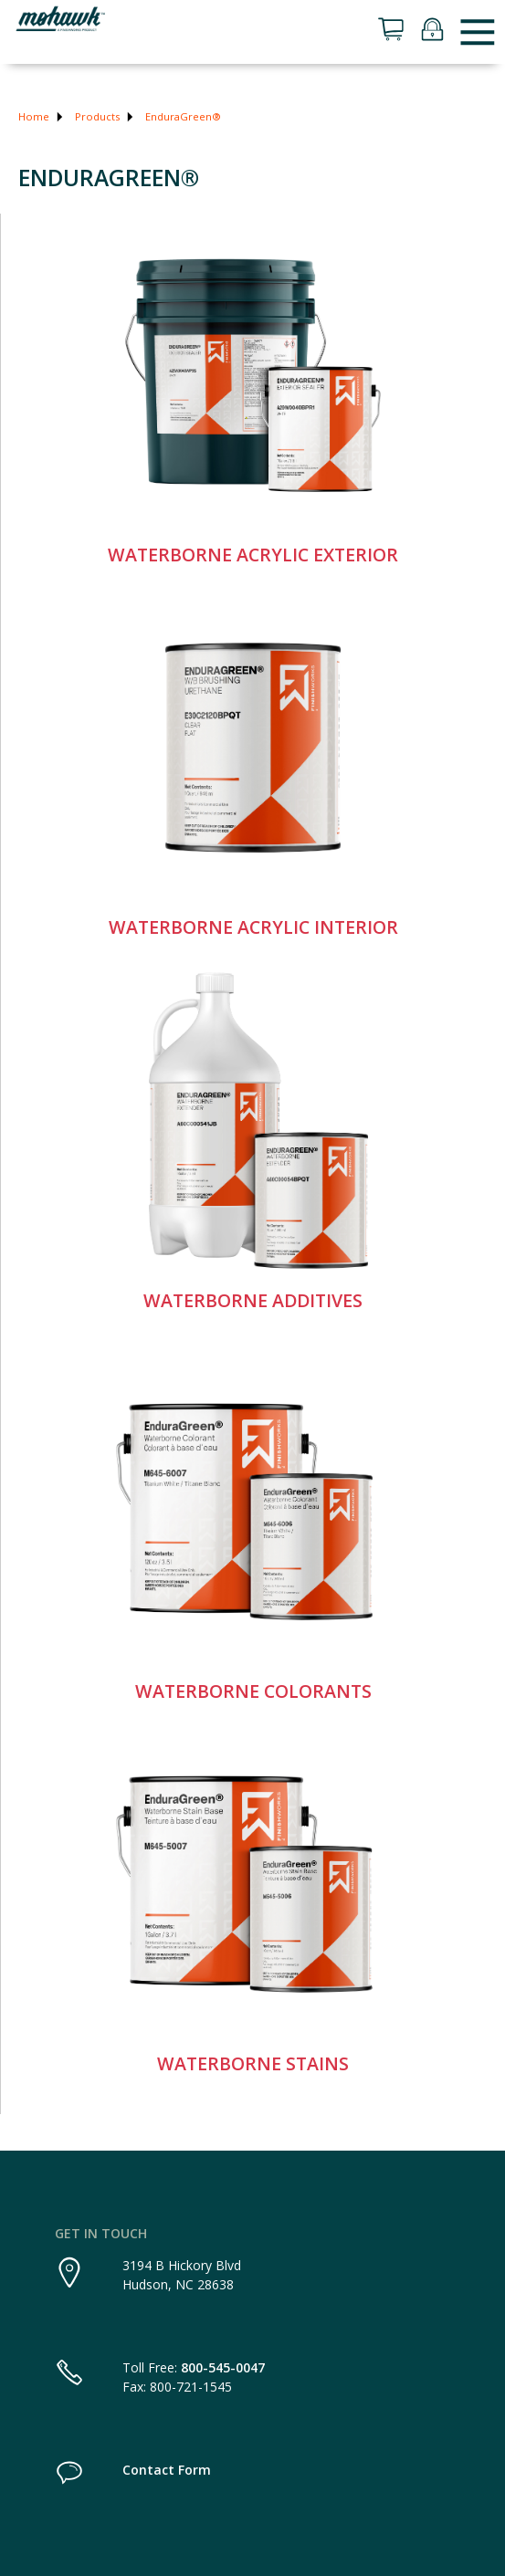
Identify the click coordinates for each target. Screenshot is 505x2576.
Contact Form (166, 2469)
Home (33, 116)
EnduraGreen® (183, 116)
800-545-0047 (223, 2367)
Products (97, 116)
